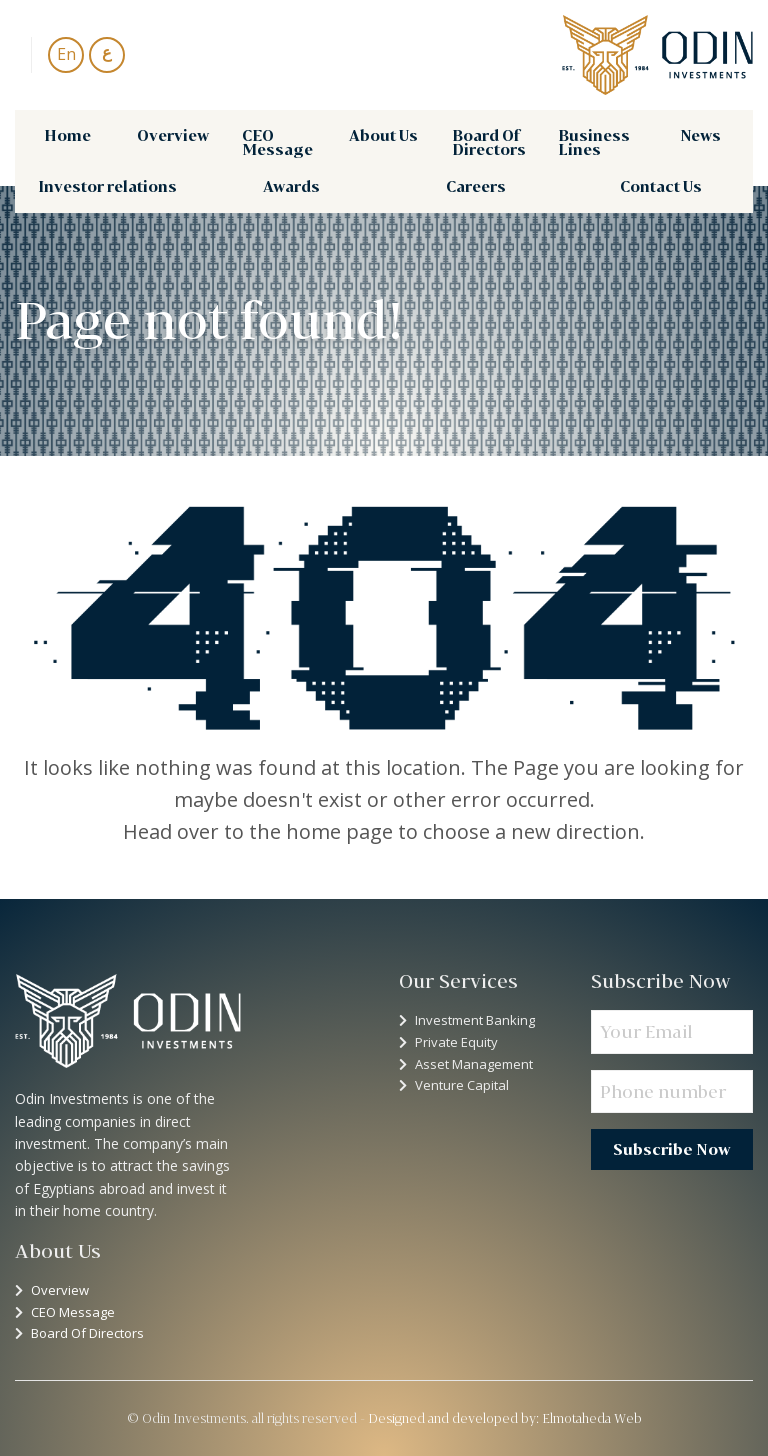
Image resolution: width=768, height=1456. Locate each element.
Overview (173, 135)
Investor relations (107, 186)
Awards (291, 186)
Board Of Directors (489, 142)
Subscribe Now (672, 1149)
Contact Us (661, 186)
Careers (476, 186)
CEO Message (277, 142)
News (700, 135)
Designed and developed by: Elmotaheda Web (505, 1418)
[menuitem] (67, 143)
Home (67, 135)
